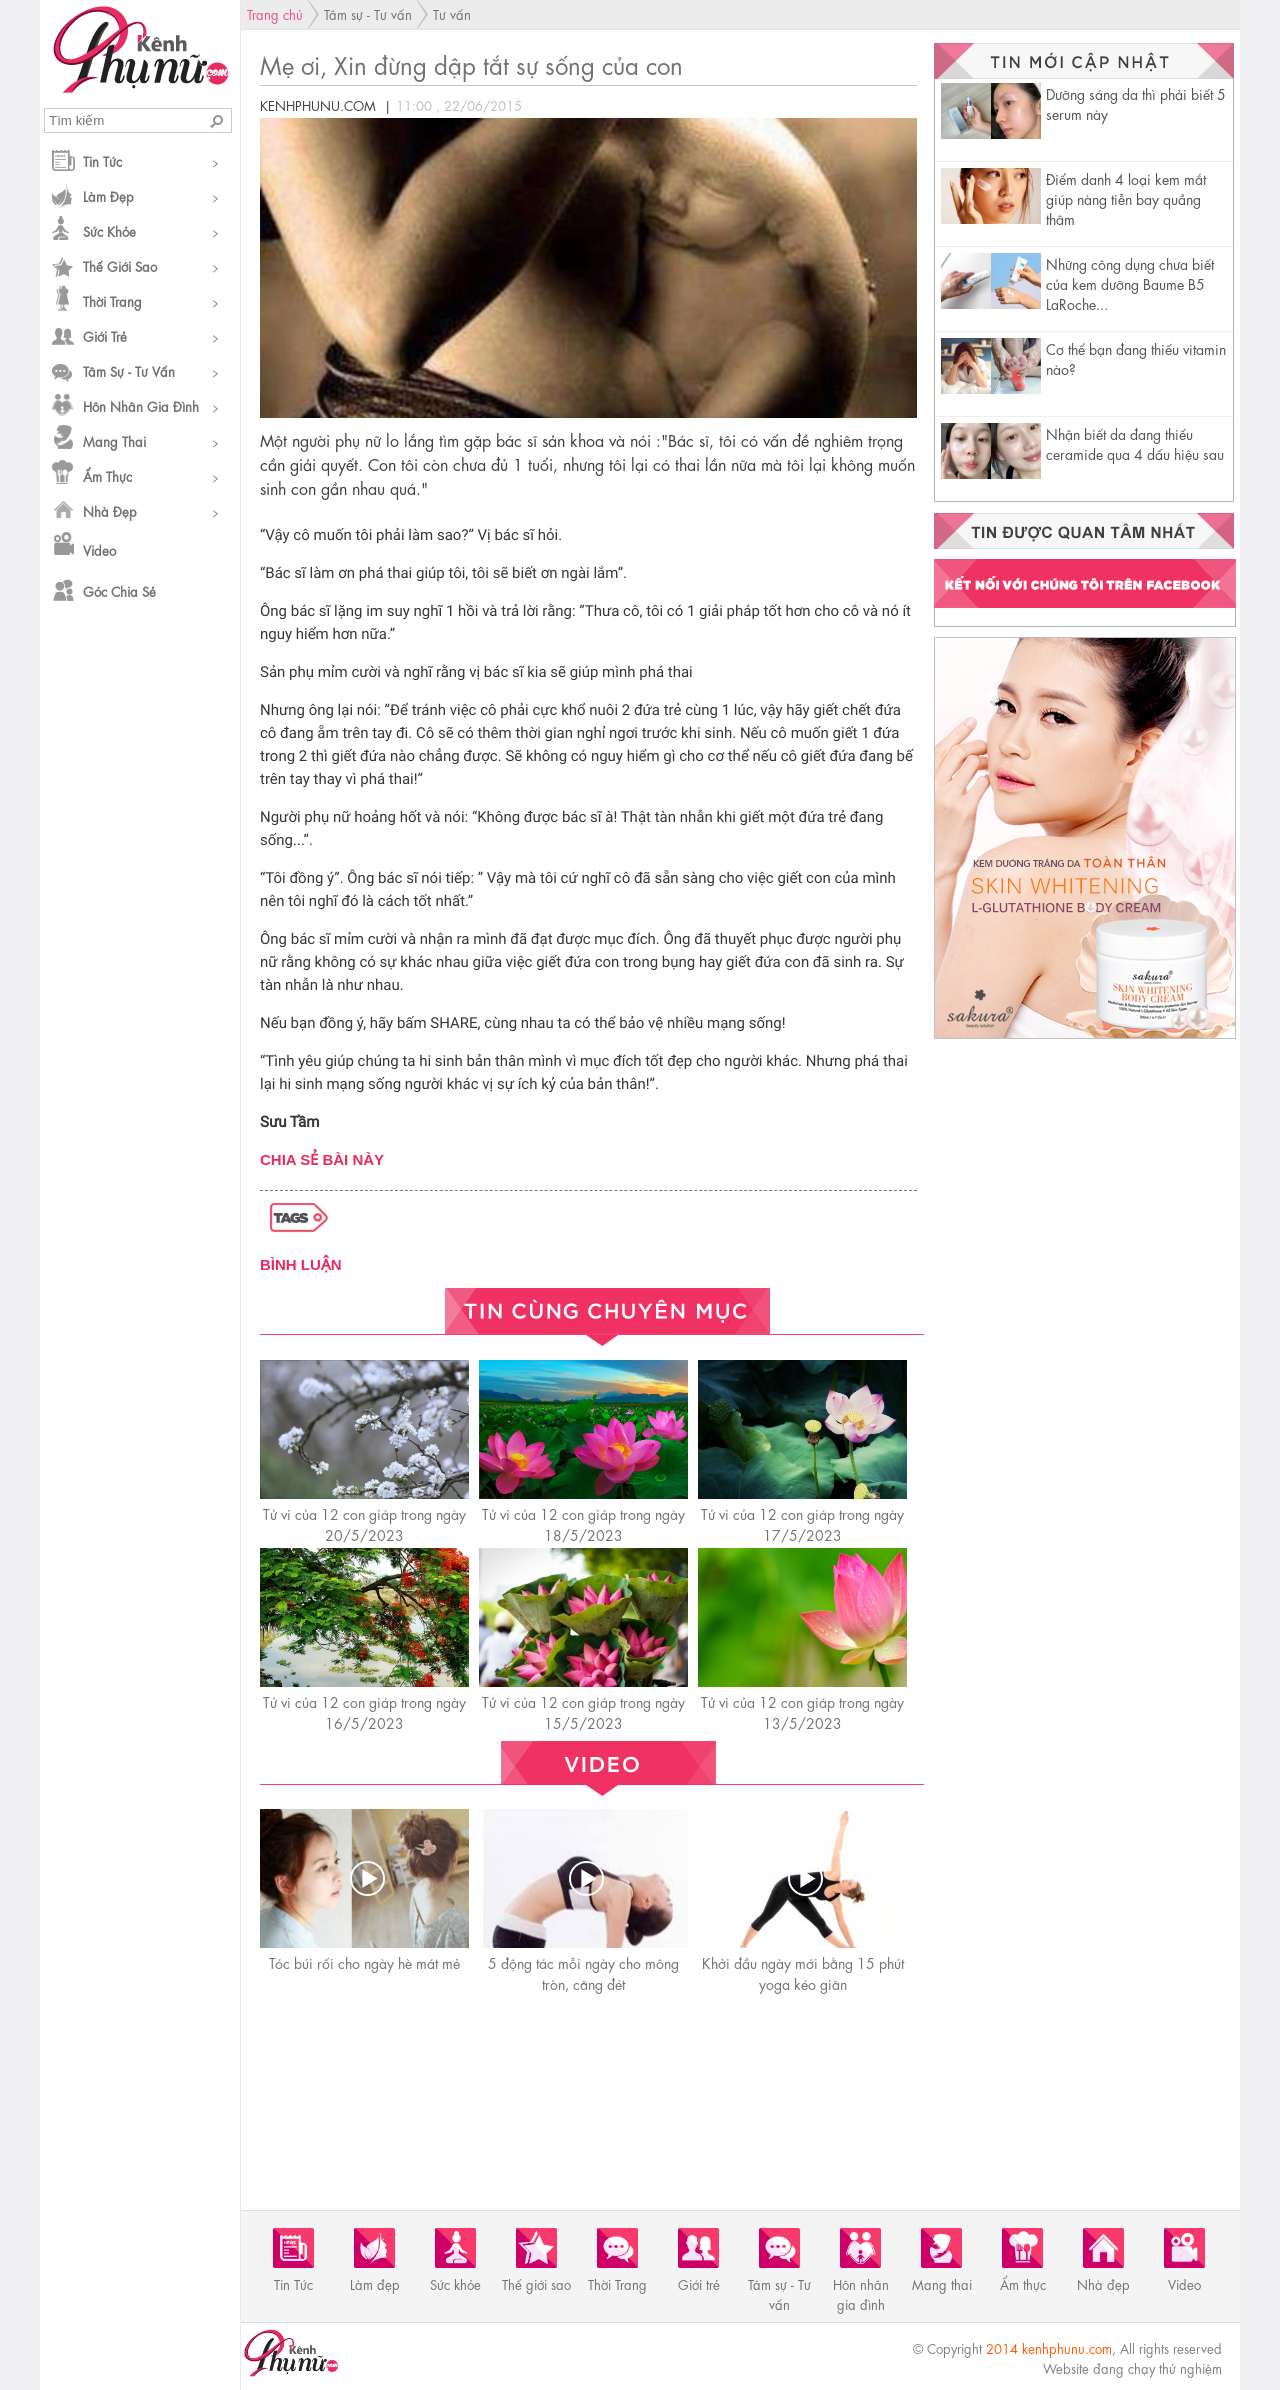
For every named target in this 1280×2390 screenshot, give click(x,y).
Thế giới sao (120, 265)
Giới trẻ (105, 335)
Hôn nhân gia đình (141, 405)
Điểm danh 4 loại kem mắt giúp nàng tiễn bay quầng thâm (1126, 198)
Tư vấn (452, 13)
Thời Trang (112, 300)
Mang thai (114, 440)
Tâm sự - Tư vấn (129, 370)
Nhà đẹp (110, 510)
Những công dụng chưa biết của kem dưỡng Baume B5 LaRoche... (1130, 283)
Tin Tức (102, 160)
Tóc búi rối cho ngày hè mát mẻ (364, 1962)
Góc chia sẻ (119, 590)
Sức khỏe (109, 230)
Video (99, 549)
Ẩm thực (107, 475)
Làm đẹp (108, 195)
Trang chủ (275, 13)
